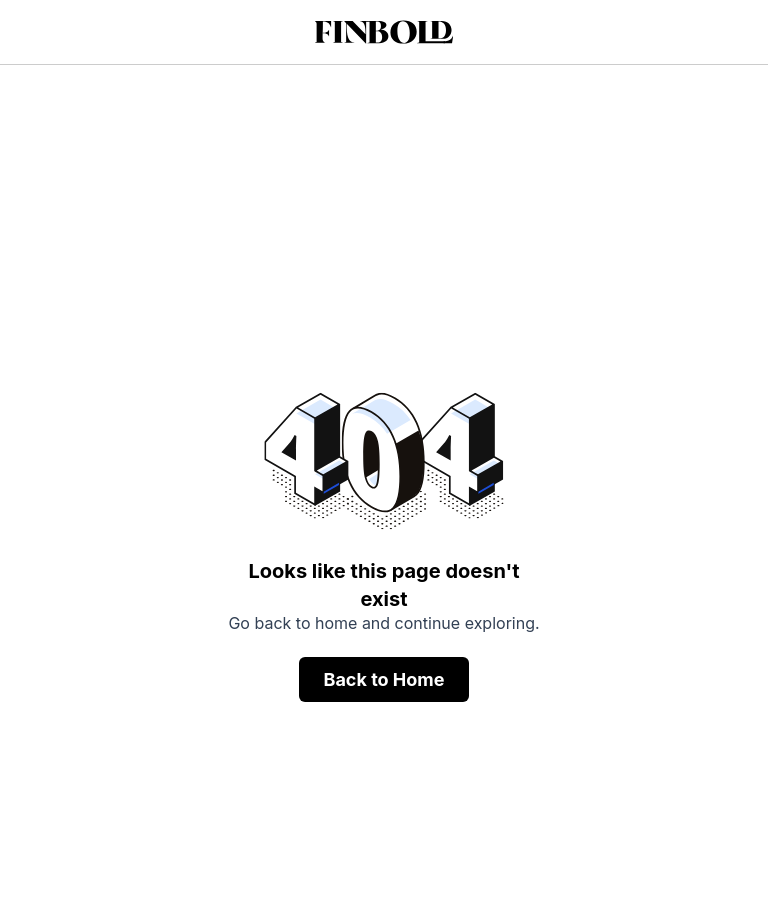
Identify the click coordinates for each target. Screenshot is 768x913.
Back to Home (383, 679)
